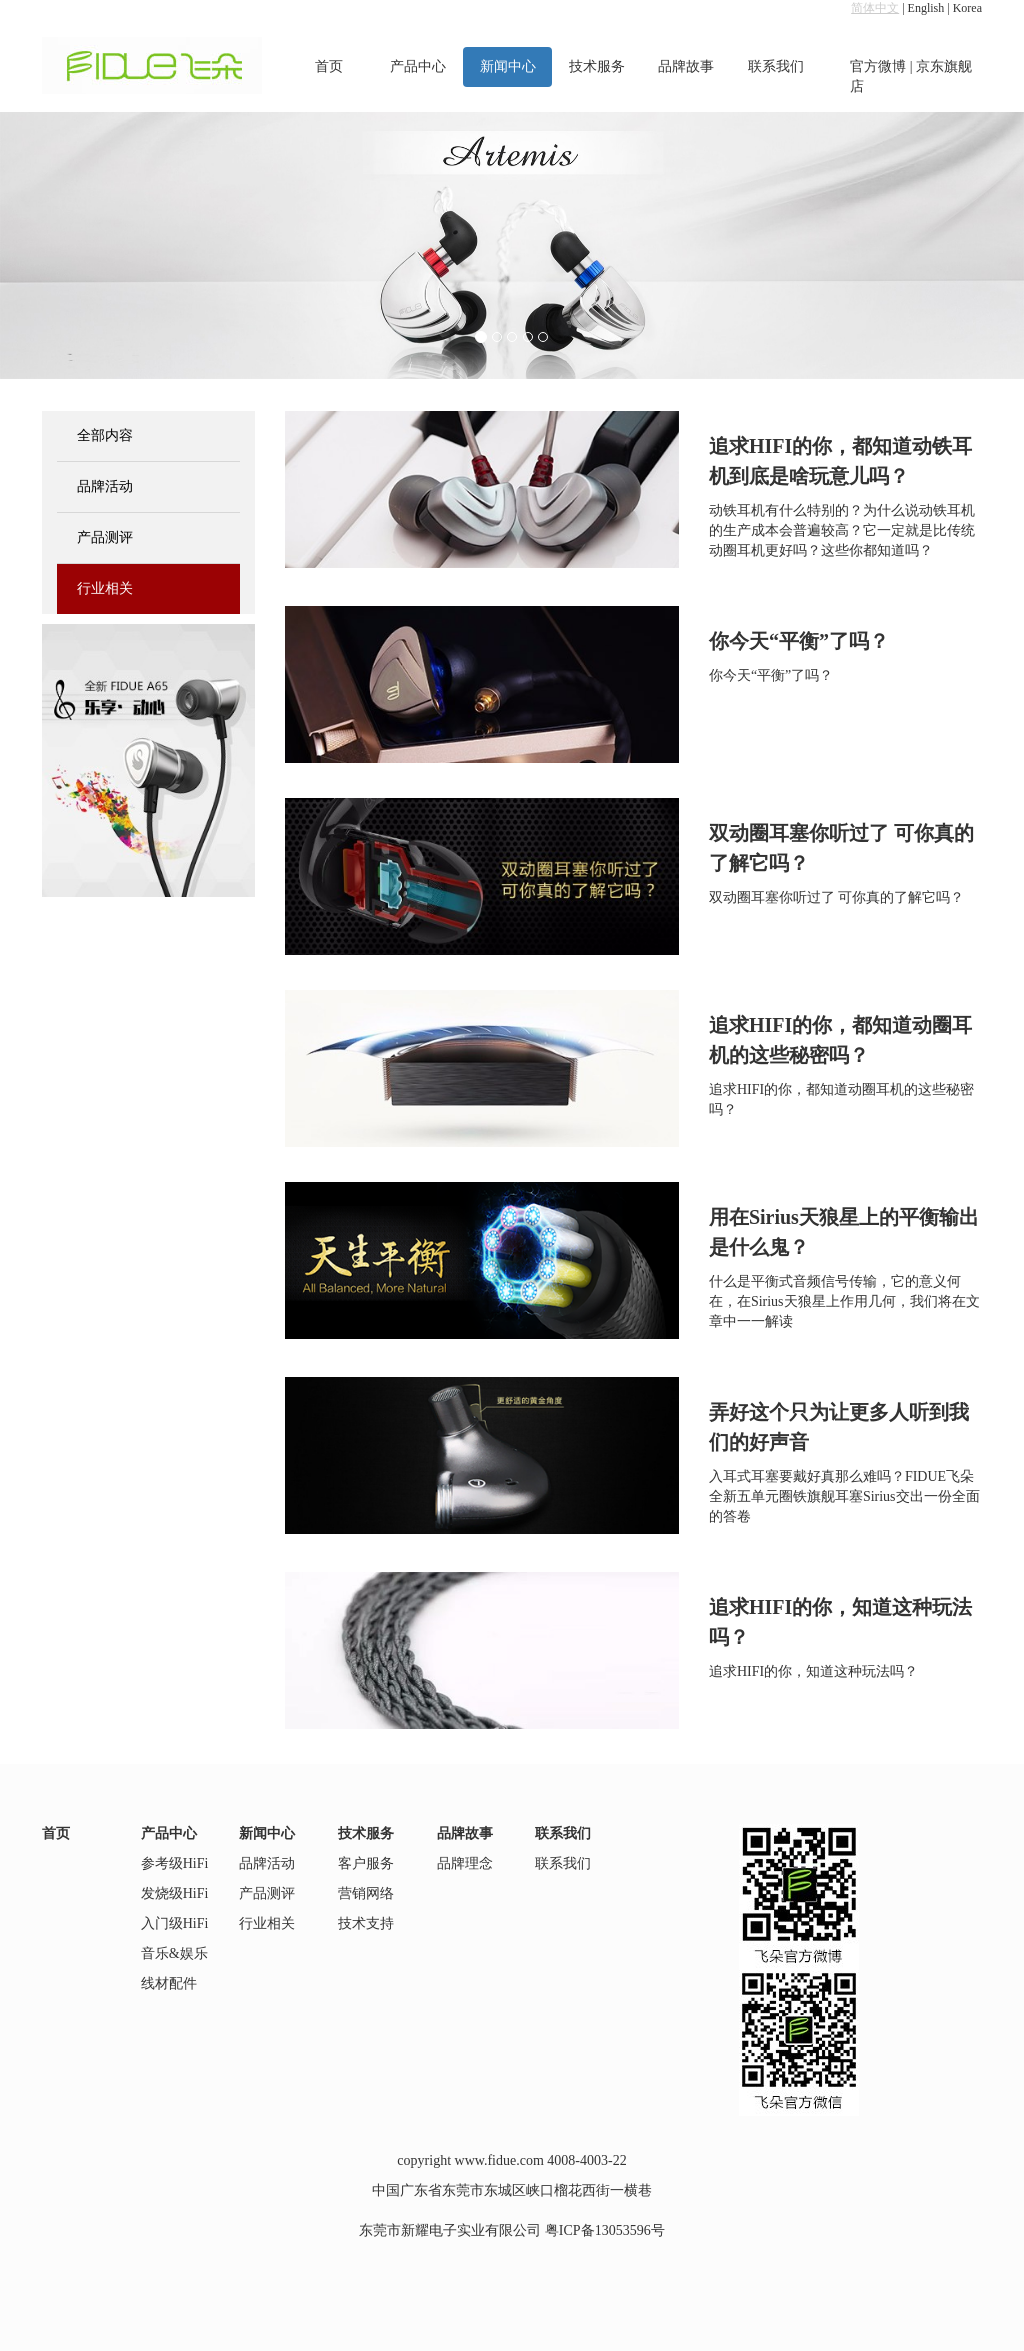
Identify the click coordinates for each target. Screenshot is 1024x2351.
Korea (967, 8)
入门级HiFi (175, 1923)
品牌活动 (105, 486)
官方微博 (878, 66)
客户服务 (366, 1863)
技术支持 (366, 1923)
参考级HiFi (175, 1863)
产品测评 (105, 537)
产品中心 (418, 66)
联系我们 (776, 66)
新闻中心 (508, 66)
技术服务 (597, 66)
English (926, 8)
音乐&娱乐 (174, 1953)
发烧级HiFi (175, 1893)
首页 (329, 66)
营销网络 (366, 1893)
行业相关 (105, 588)
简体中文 (875, 8)
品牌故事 (686, 66)
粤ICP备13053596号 (605, 2230)
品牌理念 (465, 1863)
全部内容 (105, 435)
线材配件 (169, 1983)
